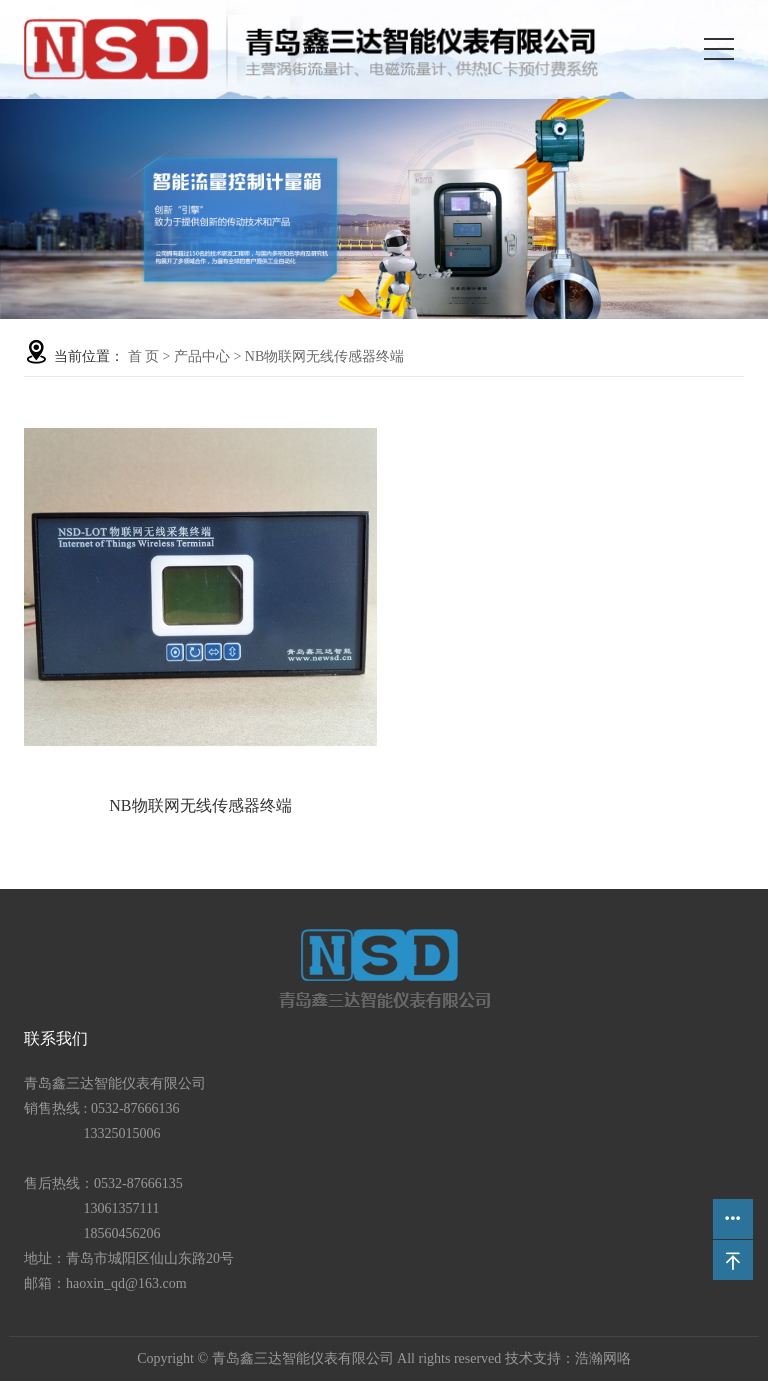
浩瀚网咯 (603, 1358)
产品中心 (202, 356)
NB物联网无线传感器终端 (324, 356)
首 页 (144, 356)
